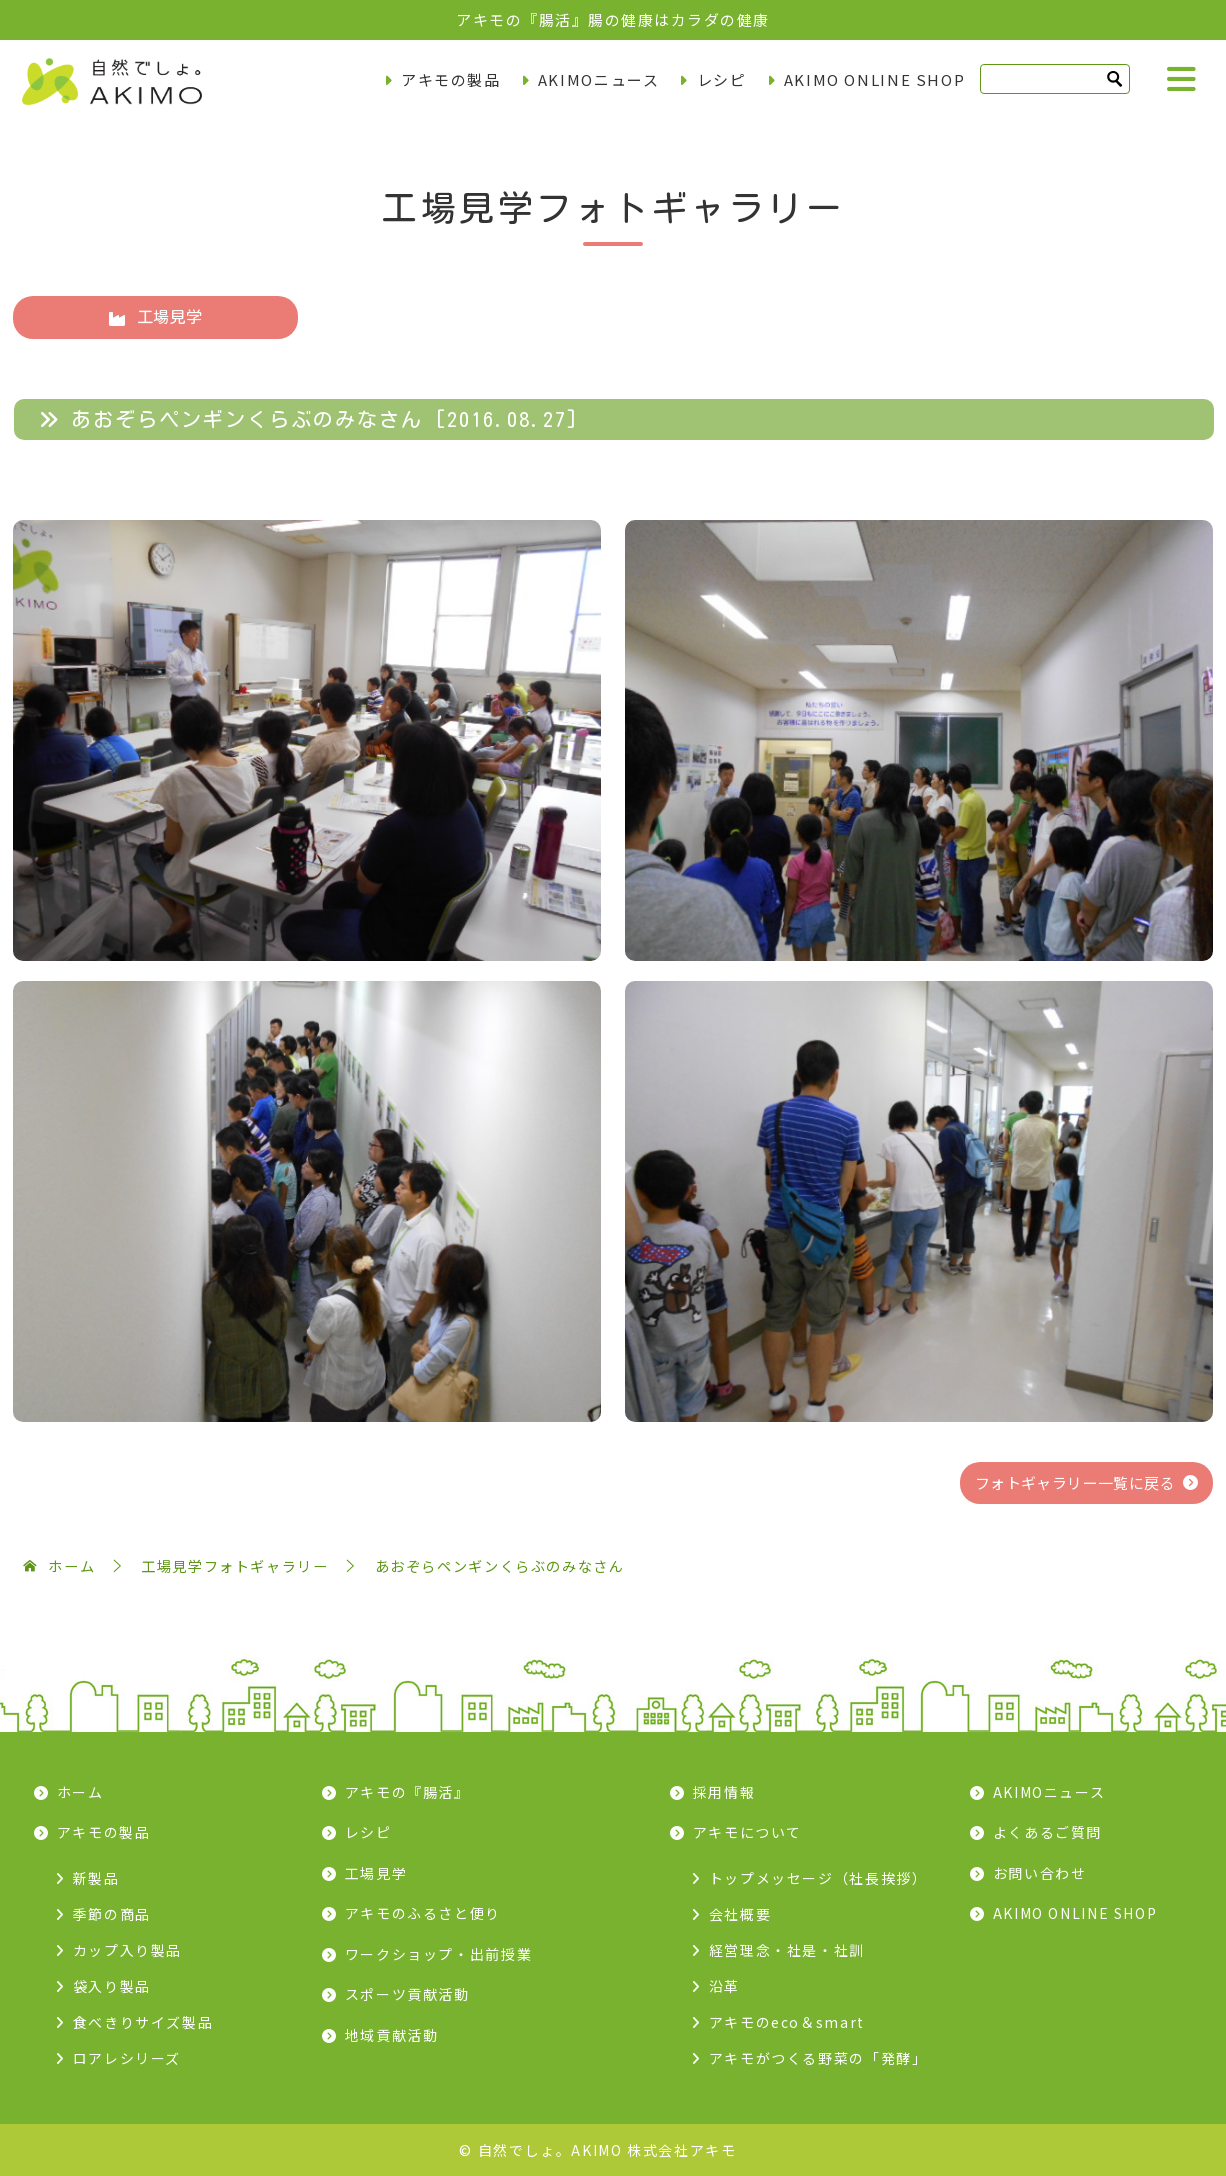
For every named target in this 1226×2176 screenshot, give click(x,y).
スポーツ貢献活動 (407, 1994)
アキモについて (747, 1832)
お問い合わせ (1040, 1873)
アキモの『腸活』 (407, 1792)
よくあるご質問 (1047, 1832)
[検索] (1055, 79)
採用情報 (724, 1792)
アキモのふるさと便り (423, 1913)
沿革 (724, 1986)
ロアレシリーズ (127, 2058)
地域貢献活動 (392, 2035)
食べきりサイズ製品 (143, 2022)
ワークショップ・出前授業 (439, 1954)
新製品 (96, 1878)
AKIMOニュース (599, 79)
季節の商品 (112, 1914)
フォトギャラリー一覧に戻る (1075, 1482)
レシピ (722, 79)
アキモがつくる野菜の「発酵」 (818, 2058)
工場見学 (155, 318)
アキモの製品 (451, 79)
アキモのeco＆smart (787, 2022)
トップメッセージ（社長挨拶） (818, 1878)
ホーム (80, 1792)
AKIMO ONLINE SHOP (875, 79)
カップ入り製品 (127, 1950)
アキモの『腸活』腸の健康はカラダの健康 (613, 19)
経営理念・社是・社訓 (787, 1950)
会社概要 (740, 1914)
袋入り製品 (112, 1986)
